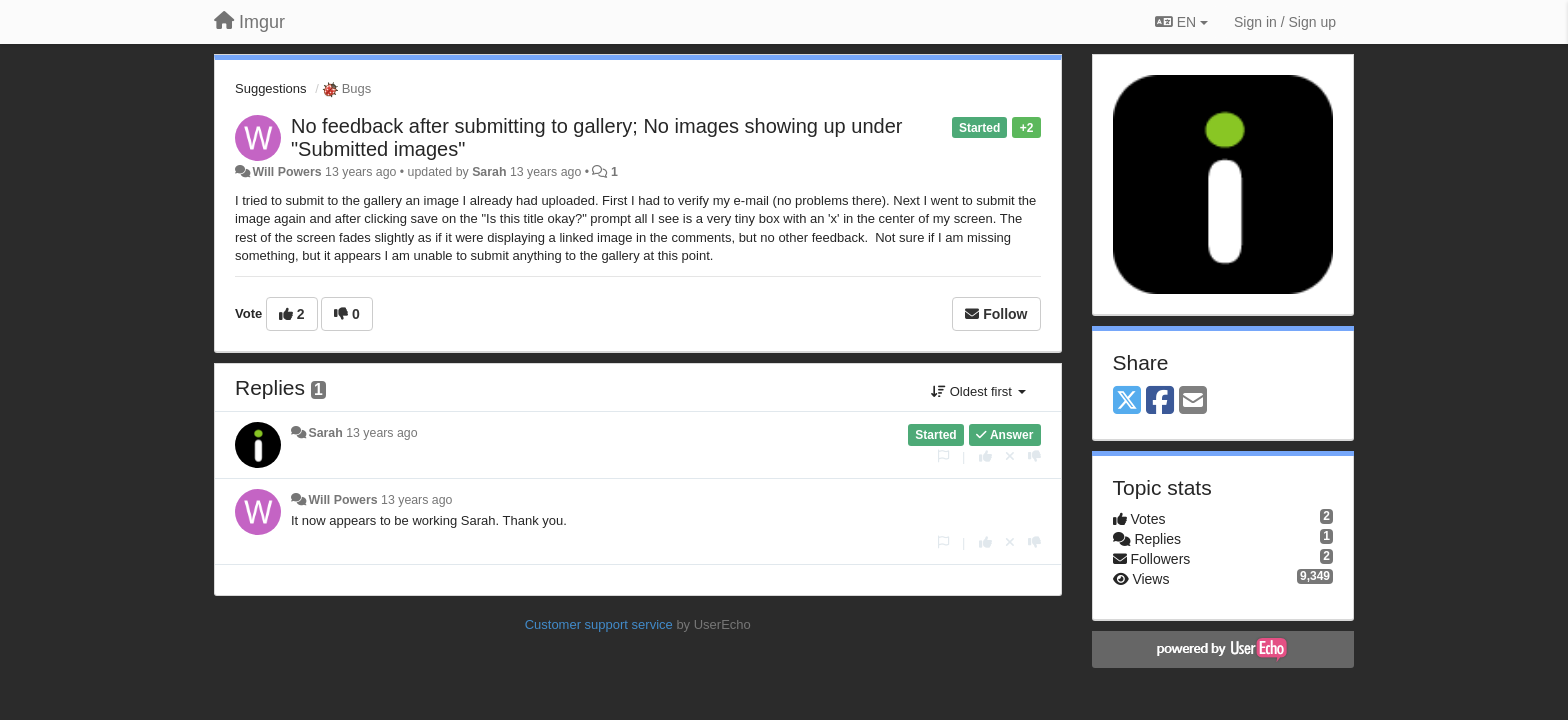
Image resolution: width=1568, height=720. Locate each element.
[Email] (1193, 401)
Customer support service (599, 624)
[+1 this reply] (985, 456)
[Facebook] (1160, 401)
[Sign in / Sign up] (1285, 22)
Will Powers (286, 172)
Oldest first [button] (978, 391)
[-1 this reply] (1034, 456)
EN (1181, 22)
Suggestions (271, 88)
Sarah (489, 172)
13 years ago (381, 433)
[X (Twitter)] (1127, 401)
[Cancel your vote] (1010, 456)
